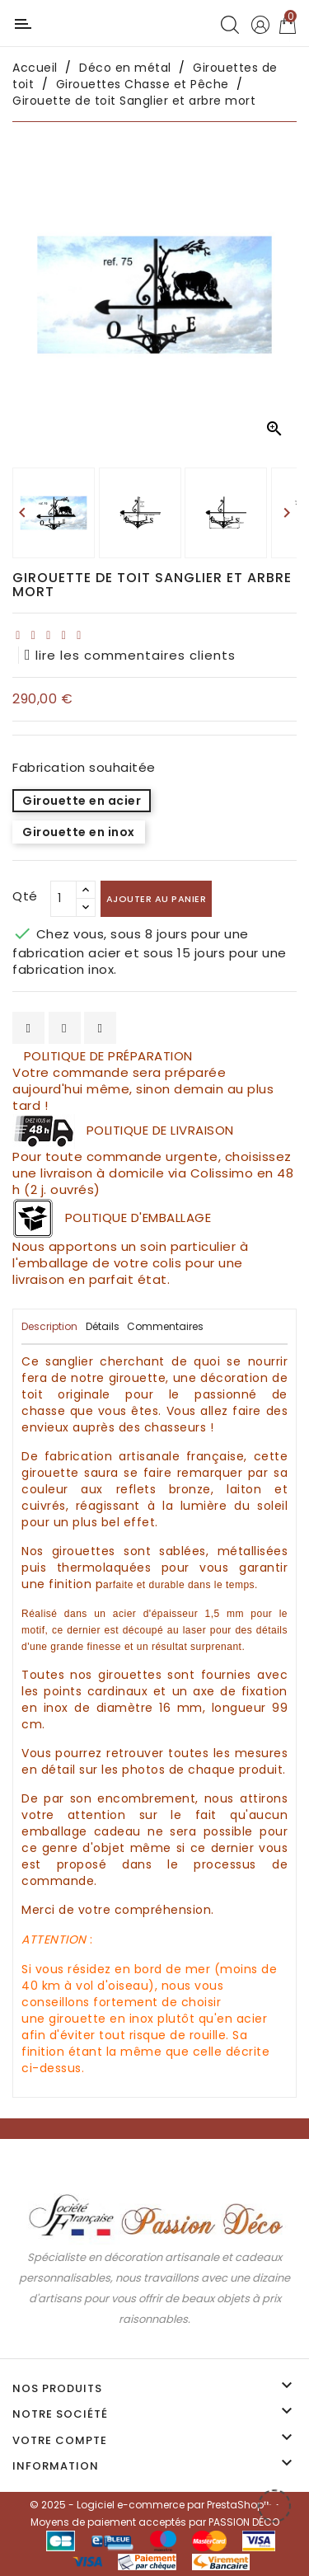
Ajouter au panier (156, 898)
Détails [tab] (102, 1326)
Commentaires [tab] (165, 1326)
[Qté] (63, 899)
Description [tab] (49, 1326)
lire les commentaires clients (130, 655)
